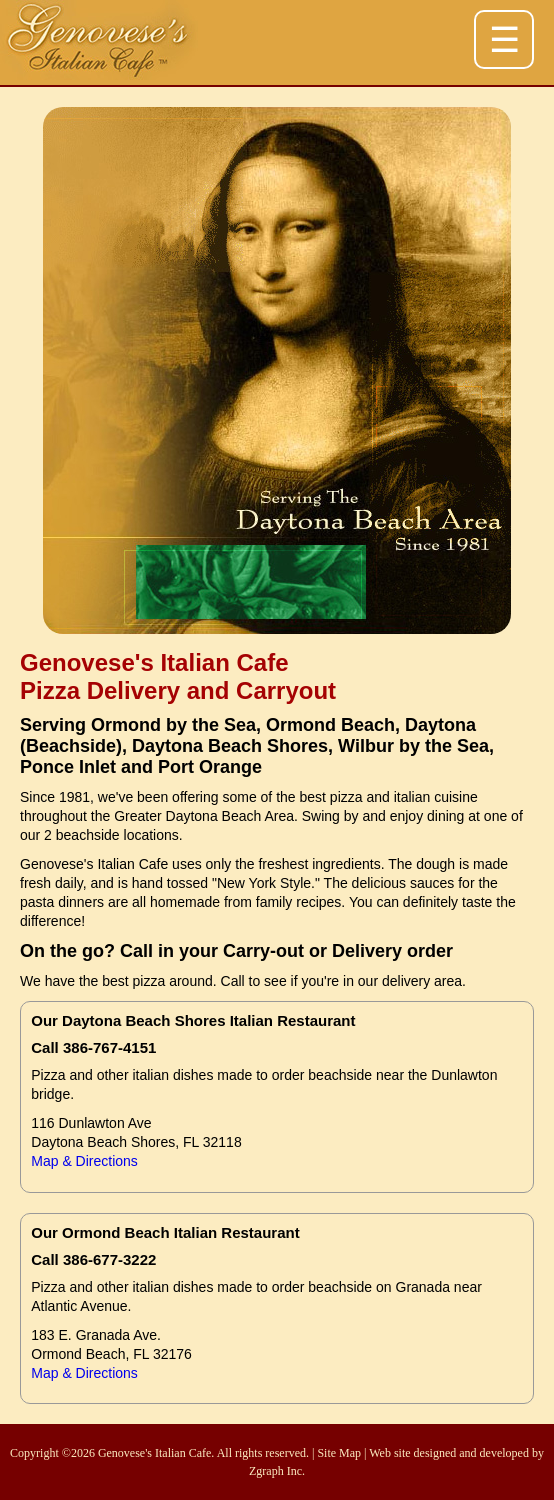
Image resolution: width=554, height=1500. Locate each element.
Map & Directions (84, 1161)
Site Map (339, 1453)
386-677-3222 (109, 1259)
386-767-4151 (109, 1047)
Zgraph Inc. (277, 1471)
